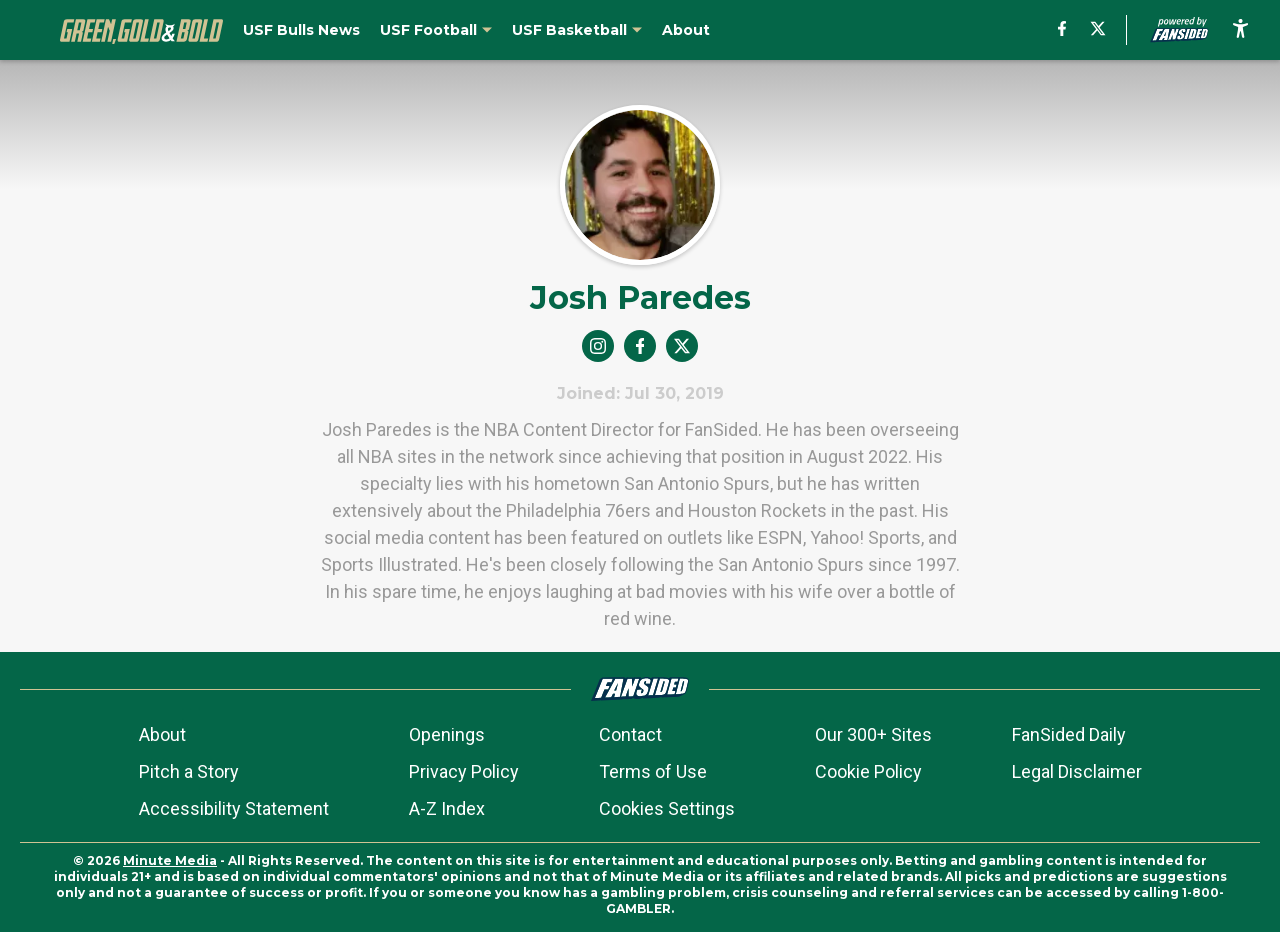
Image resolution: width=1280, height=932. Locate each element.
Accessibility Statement (234, 808)
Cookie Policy (868, 771)
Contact (630, 734)
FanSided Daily (1069, 734)
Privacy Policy (464, 771)
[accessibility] (1240, 30)
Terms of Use (653, 771)
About (162, 734)
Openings (447, 734)
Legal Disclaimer (1077, 771)
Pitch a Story (189, 771)
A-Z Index (447, 808)
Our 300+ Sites (873, 734)
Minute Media (170, 860)
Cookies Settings (667, 808)
